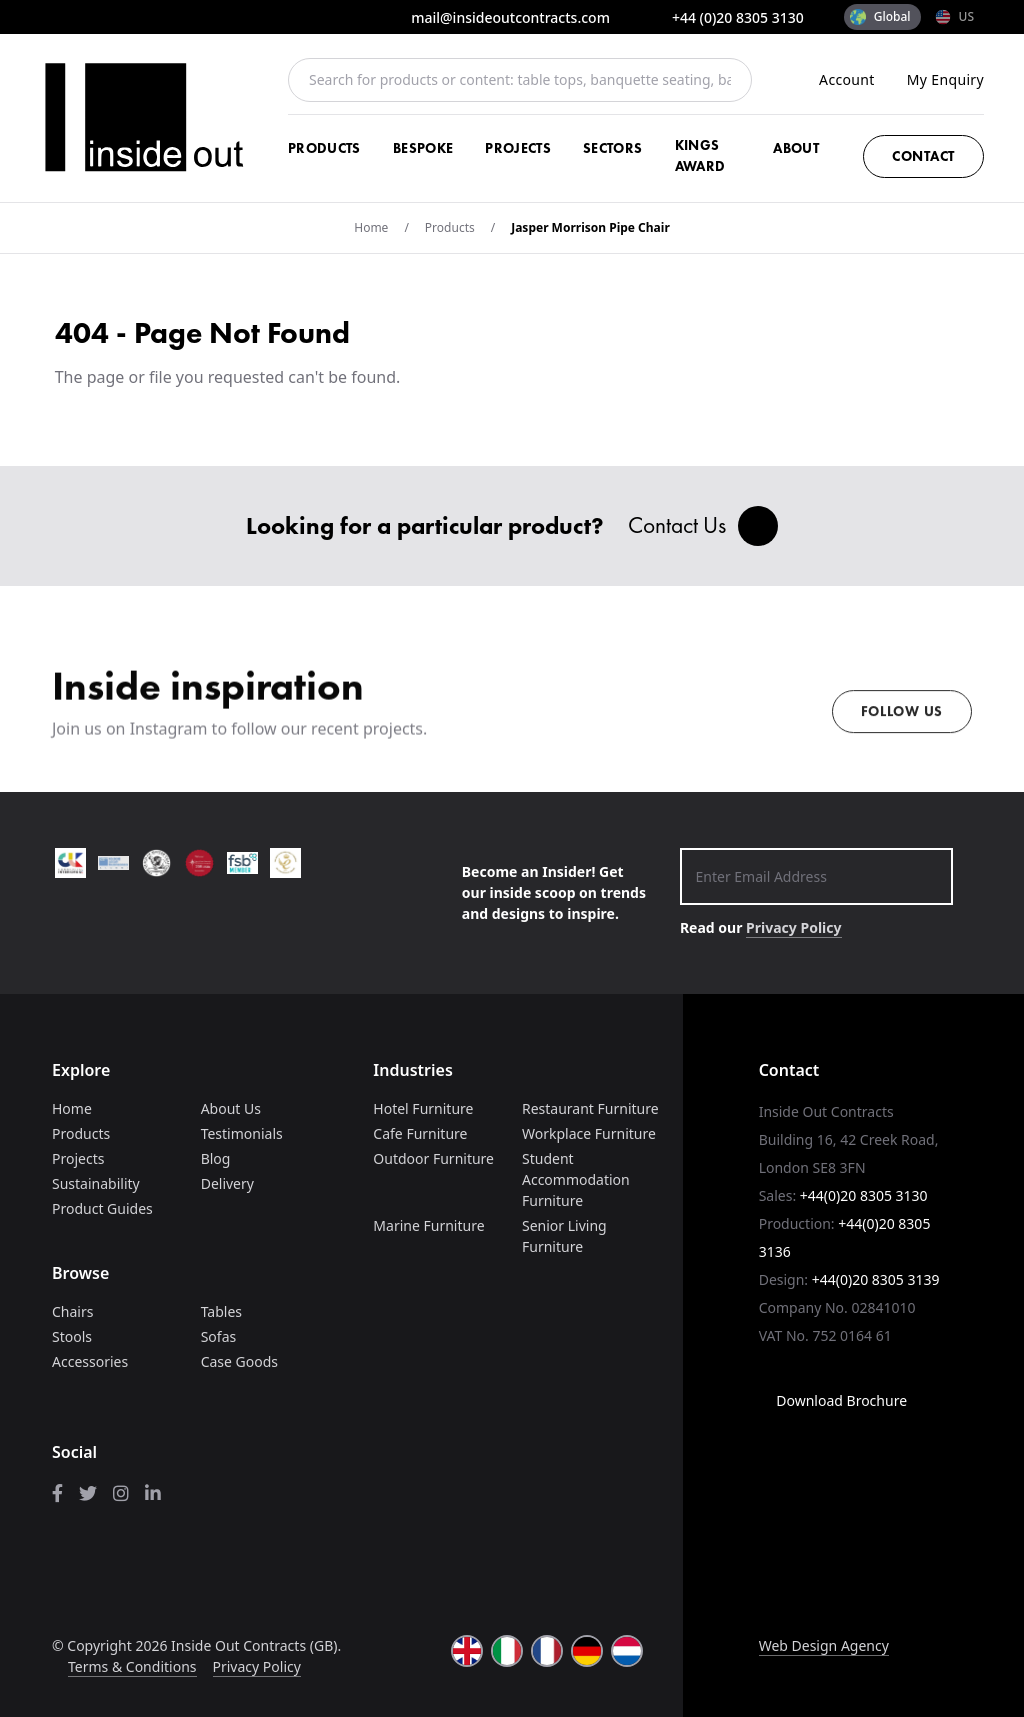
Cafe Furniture (420, 1133)
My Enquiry (945, 79)
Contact (923, 156)
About (796, 148)
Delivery (227, 1183)
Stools (72, 1336)
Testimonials (242, 1133)
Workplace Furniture (589, 1133)
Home (371, 227)
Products (324, 148)
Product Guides (102, 1208)
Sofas (219, 1336)
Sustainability (96, 1183)
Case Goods (239, 1361)
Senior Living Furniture (564, 1236)
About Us (231, 1108)
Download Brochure (833, 1400)
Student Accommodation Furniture (576, 1179)
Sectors (612, 148)
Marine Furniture (428, 1225)
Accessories (90, 1361)
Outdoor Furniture (433, 1158)
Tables (221, 1311)
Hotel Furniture (423, 1108)
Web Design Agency (824, 1645)
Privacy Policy (793, 927)
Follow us (902, 724)
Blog (216, 1158)
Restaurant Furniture (590, 1108)
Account (847, 79)
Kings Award (700, 155)
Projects (518, 148)
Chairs (72, 1311)
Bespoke (423, 148)
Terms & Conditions (132, 1666)
